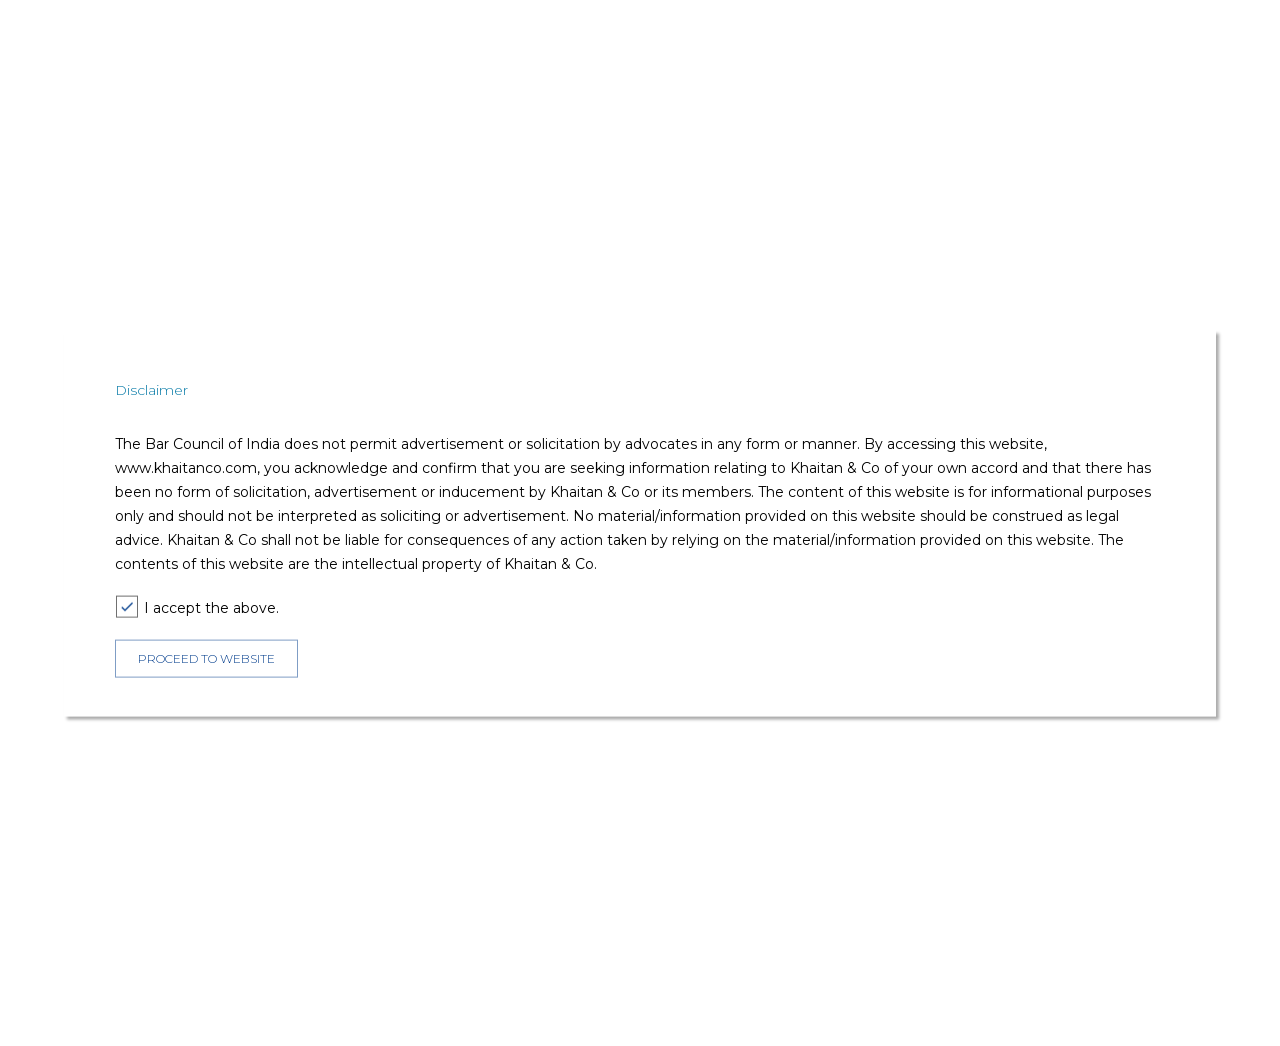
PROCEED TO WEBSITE (206, 658)
